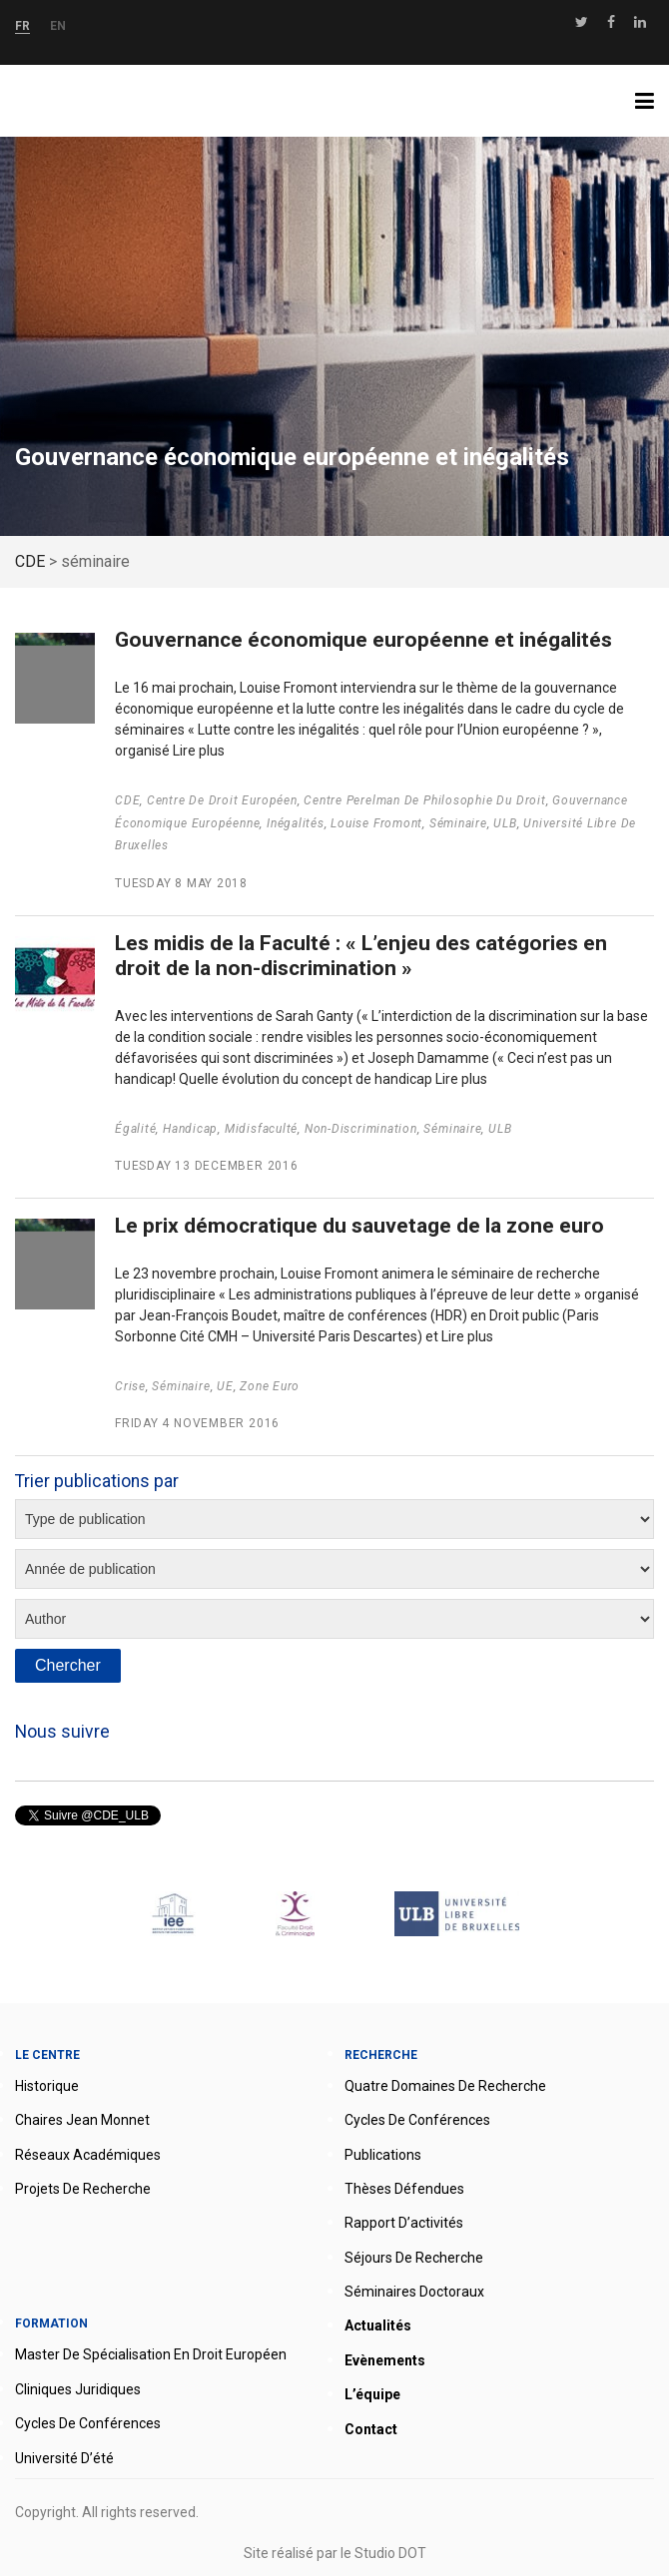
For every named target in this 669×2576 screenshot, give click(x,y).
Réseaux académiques (88, 2155)
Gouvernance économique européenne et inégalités (363, 640)
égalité (135, 1129)
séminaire (458, 823)
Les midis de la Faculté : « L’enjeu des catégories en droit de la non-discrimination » (361, 955)
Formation (51, 2323)
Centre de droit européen (222, 800)
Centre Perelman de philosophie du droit (424, 800)
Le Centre (47, 2055)
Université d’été (64, 2458)
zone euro (270, 1386)
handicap (190, 1129)
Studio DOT (390, 2553)
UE (225, 1386)
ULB (504, 823)
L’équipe (372, 2394)
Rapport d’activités (403, 2223)
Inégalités (296, 823)
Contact (370, 2429)
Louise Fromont (376, 823)
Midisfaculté (261, 1129)
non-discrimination (361, 1129)
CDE (127, 800)
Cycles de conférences (417, 2120)
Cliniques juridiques (78, 2389)
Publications (382, 2155)
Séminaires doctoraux (414, 2292)
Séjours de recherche (413, 2258)
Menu (652, 101)
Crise (130, 1386)
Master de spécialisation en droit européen (151, 2354)
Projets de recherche (83, 2189)
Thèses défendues (404, 2189)
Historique (47, 2086)
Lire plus (199, 751)
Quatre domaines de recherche (445, 2086)
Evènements (384, 2360)
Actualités (377, 2325)
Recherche (380, 2055)
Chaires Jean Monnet (82, 2120)
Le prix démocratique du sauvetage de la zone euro (359, 1226)
